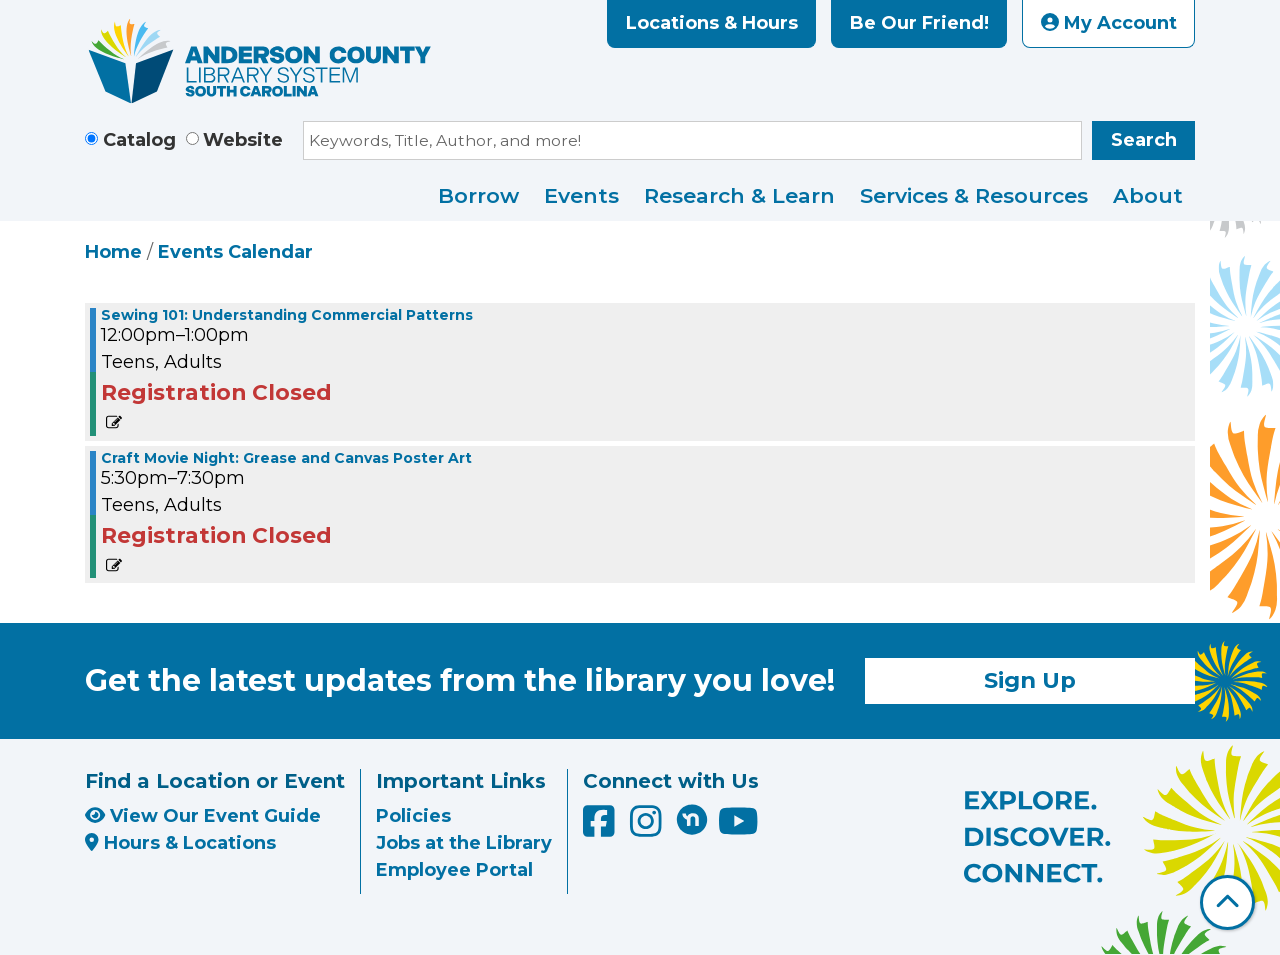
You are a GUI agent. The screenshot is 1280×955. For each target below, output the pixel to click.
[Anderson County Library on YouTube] (738, 828)
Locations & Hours (712, 23)
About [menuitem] (1148, 195)
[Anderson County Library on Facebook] (601, 828)
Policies (413, 816)
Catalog (139, 140)
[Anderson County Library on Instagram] (648, 828)
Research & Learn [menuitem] (739, 195)
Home (113, 252)
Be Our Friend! (919, 23)
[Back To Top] (1227, 902)
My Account (1109, 23)
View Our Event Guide (203, 816)
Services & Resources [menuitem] (974, 195)
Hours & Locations (180, 843)
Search (1144, 140)
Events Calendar (235, 252)
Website (243, 140)
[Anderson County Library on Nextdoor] (692, 819)
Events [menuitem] (581, 195)
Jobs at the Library (464, 843)
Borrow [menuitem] (478, 195)
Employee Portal (454, 870)
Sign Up (1030, 680)
